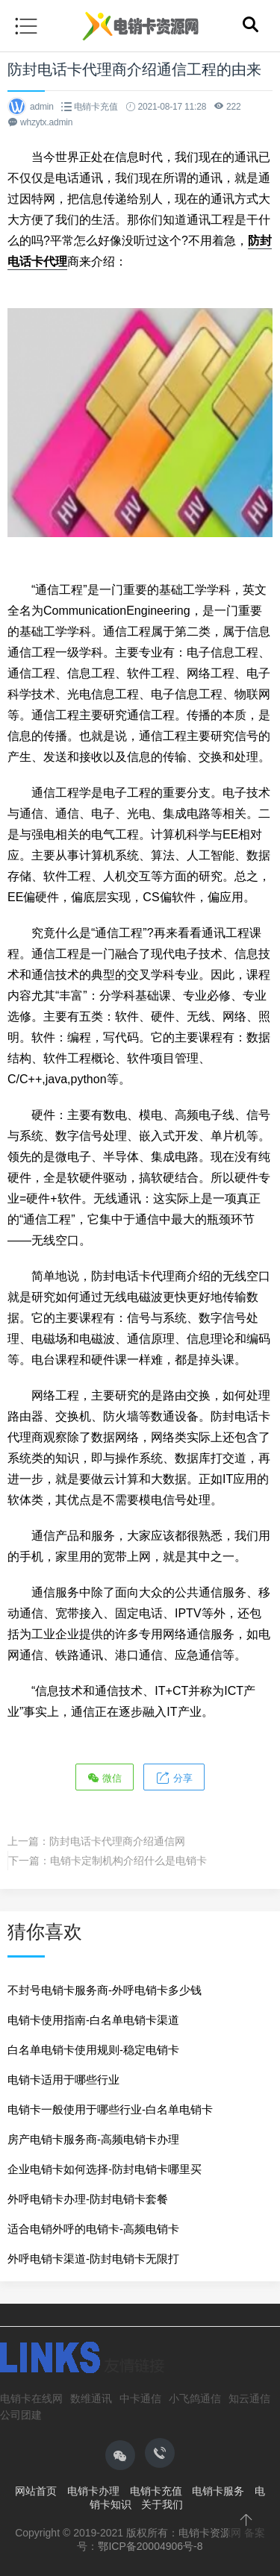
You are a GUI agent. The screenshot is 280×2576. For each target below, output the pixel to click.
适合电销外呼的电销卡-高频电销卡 (93, 2228)
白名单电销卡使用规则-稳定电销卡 (93, 2049)
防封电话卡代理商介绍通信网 (117, 1841)
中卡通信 (140, 2398)
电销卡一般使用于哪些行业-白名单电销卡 (110, 2109)
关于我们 (162, 2504)
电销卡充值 (96, 106)
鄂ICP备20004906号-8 (150, 2546)
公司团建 (21, 2415)
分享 (174, 1777)
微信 (104, 1777)
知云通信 (249, 2398)
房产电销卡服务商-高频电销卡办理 (93, 2139)
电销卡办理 (93, 2491)
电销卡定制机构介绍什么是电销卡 (128, 1861)
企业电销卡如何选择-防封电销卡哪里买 (104, 2169)
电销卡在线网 (31, 2398)
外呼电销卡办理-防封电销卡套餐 (87, 2199)
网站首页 (36, 2491)
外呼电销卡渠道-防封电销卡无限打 (93, 2258)
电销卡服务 (218, 2491)
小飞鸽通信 (195, 2398)
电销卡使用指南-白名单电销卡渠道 (93, 2020)
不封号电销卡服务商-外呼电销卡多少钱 (104, 1990)
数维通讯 (91, 2398)
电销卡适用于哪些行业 (63, 2079)
